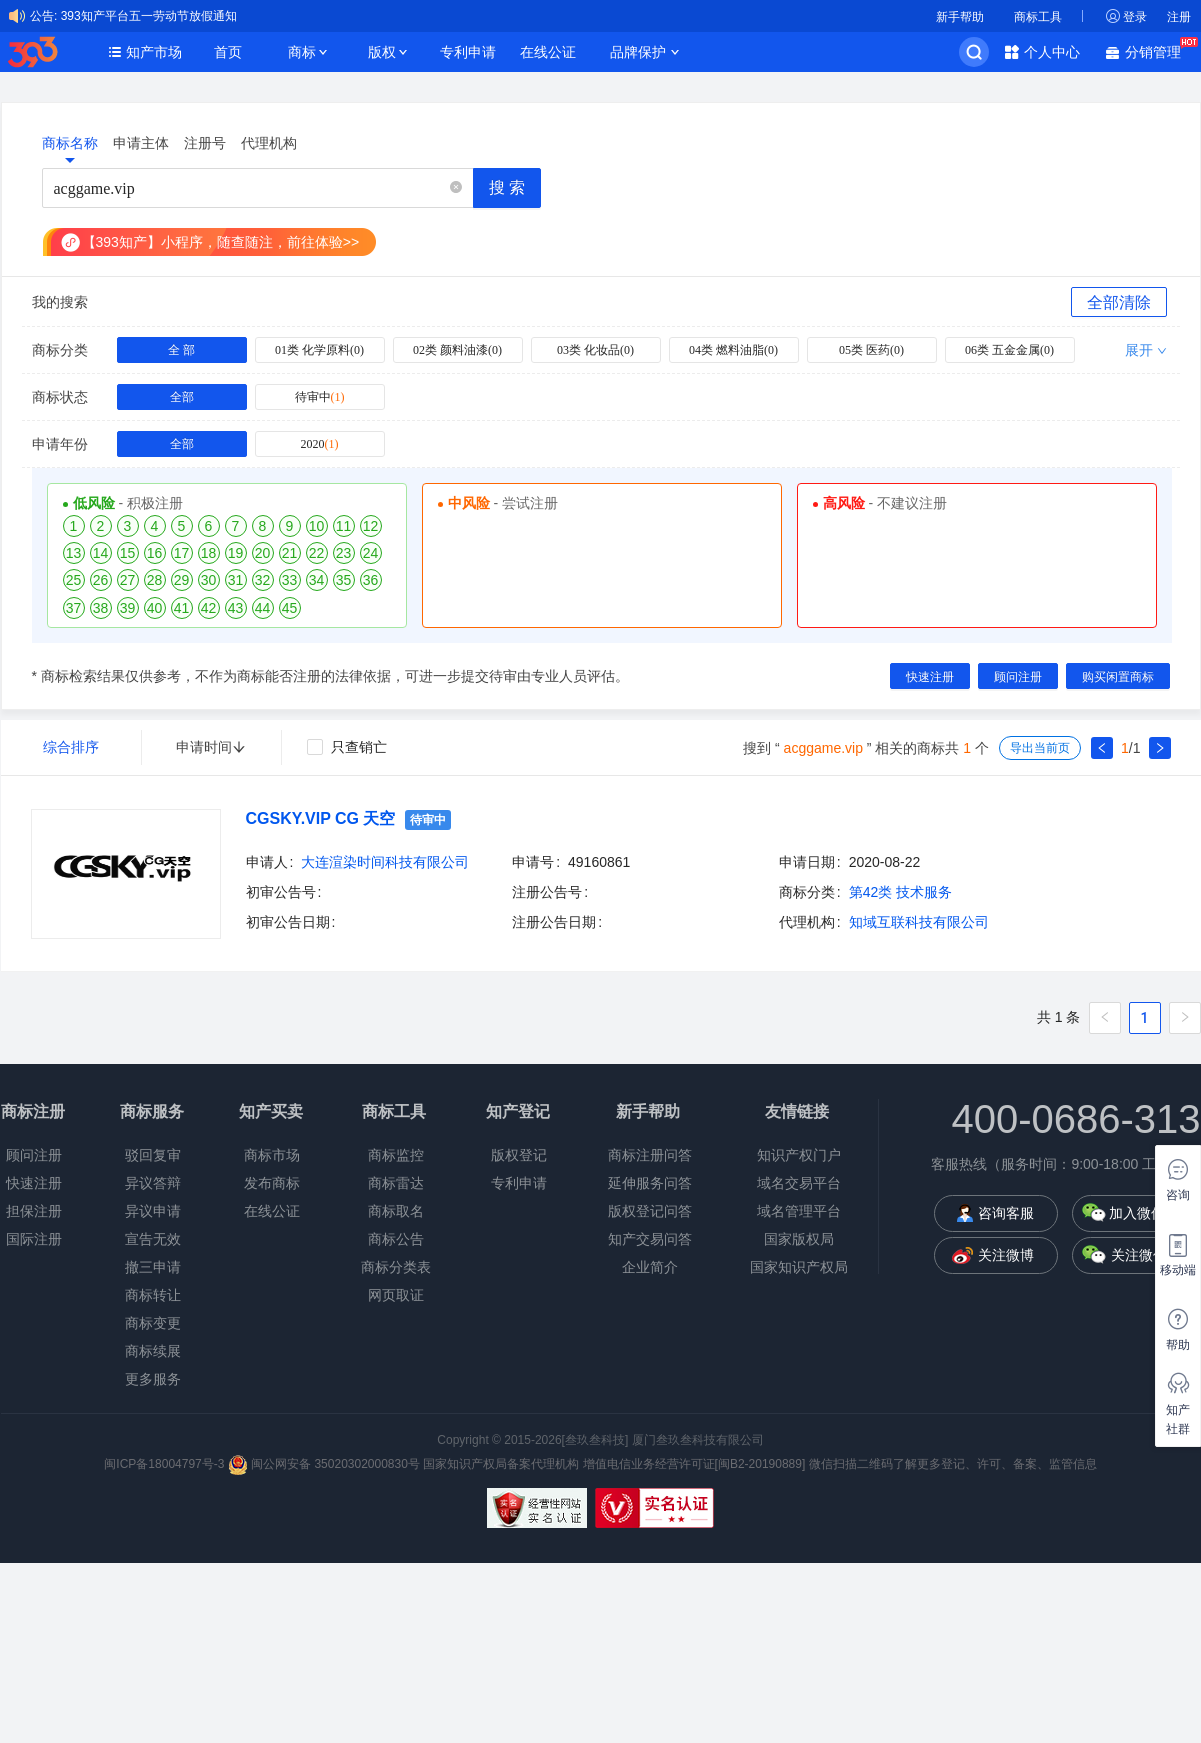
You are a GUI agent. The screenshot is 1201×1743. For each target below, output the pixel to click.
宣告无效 (153, 1239)
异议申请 (153, 1211)
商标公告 (396, 1239)
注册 (1179, 17)
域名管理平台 (799, 1211)
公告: (43, 16)
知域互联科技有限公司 (919, 922)
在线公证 (548, 52)
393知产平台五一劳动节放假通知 (149, 16)
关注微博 (1006, 1255)
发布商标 (272, 1183)
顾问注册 (34, 1155)
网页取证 (396, 1295)
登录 (1135, 17)
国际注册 (34, 1239)
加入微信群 (1144, 1213)
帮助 (1178, 1345)
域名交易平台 (799, 1183)
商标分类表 (396, 1267)
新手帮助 (960, 17)
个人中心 (1052, 52)
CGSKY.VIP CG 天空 (321, 818)
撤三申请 (153, 1267)
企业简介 (650, 1267)
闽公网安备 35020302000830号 (324, 1464)
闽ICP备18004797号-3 (165, 1464)
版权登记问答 (650, 1211)
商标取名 (396, 1211)
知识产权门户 (799, 1155)
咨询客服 (1006, 1213)
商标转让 (153, 1295)
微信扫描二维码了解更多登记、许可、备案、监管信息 (953, 1464)
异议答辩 (153, 1183)
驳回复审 (153, 1155)
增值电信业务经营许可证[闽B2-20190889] (694, 1464)
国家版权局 (799, 1239)
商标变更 (153, 1323)
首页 (228, 52)
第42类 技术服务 (900, 892)
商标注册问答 (650, 1155)
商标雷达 (396, 1183)
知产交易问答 (650, 1239)
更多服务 (153, 1379)
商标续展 (153, 1351)
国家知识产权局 (799, 1267)
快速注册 (34, 1183)
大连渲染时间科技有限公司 (385, 862)
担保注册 (34, 1211)
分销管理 (1158, 50)
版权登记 (519, 1155)
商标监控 (396, 1155)
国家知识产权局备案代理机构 (501, 1464)
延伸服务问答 (650, 1183)
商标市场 (272, 1155)
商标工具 (1038, 17)
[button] (456, 188)
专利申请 (468, 52)
